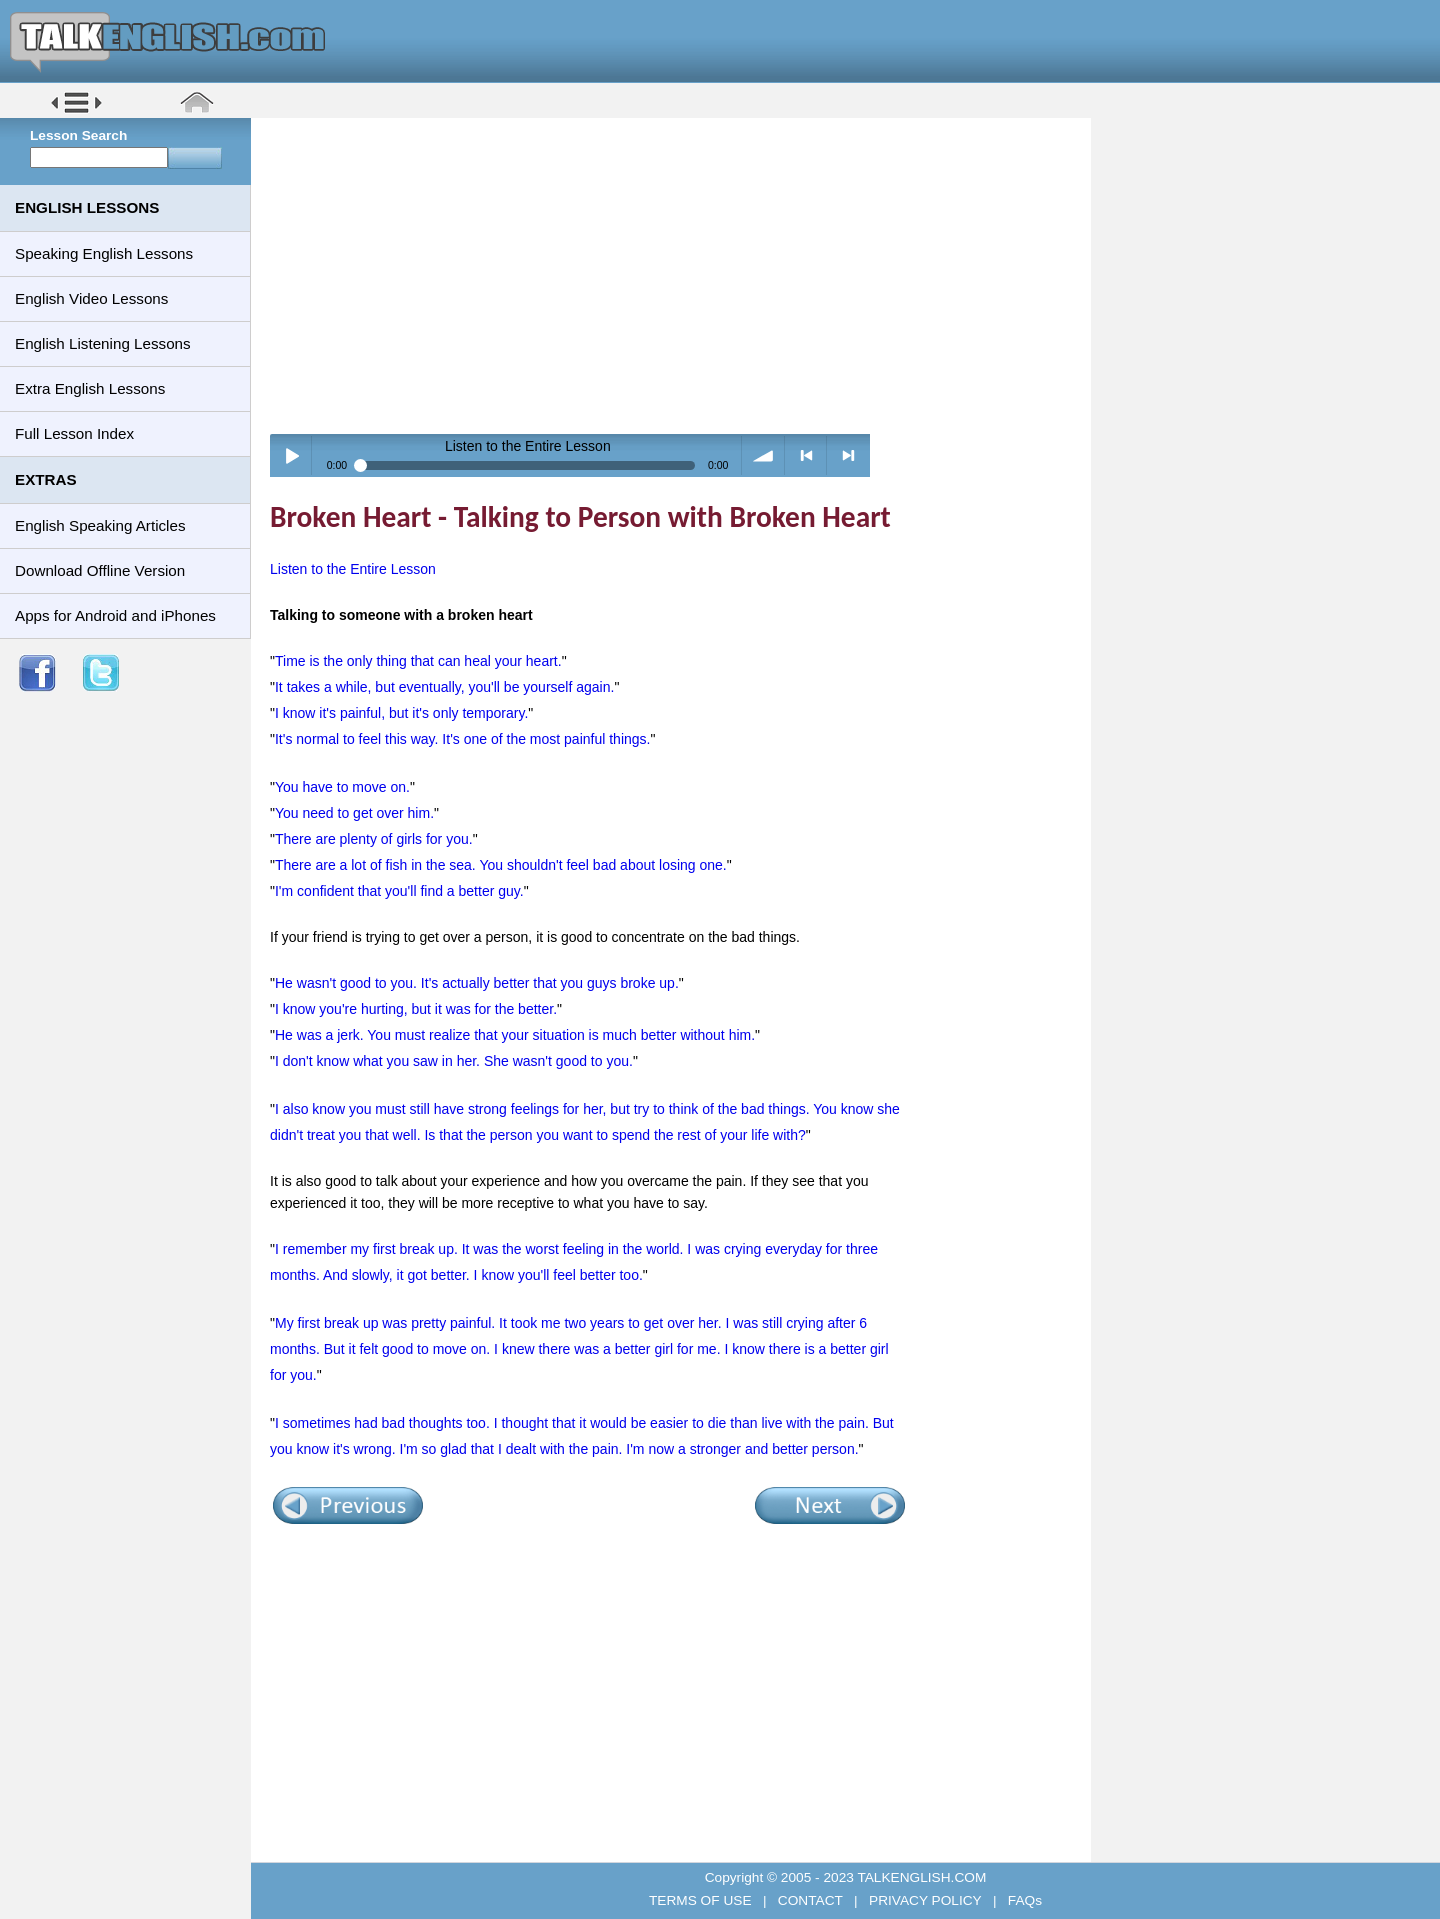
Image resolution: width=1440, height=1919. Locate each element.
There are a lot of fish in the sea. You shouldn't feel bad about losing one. (501, 865)
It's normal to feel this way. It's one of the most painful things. (463, 739)
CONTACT (810, 1900)
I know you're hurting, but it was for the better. (416, 1009)
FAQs (1023, 1900)
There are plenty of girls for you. (374, 839)
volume (763, 455)
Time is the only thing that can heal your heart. (418, 661)
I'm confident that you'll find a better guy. (399, 891)
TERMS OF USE (702, 1900)
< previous (806, 455)
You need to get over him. (354, 813)
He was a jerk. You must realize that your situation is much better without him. (515, 1035)
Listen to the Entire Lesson (353, 569)
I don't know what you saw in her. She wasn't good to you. (454, 1061)
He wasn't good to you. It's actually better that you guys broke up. (477, 983)
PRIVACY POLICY (925, 1900)
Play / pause (291, 455)
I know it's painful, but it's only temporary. (401, 713)
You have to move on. (342, 787)
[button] (76, 111)
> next (848, 455)
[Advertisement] (678, 275)
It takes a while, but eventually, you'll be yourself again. (444, 687)
